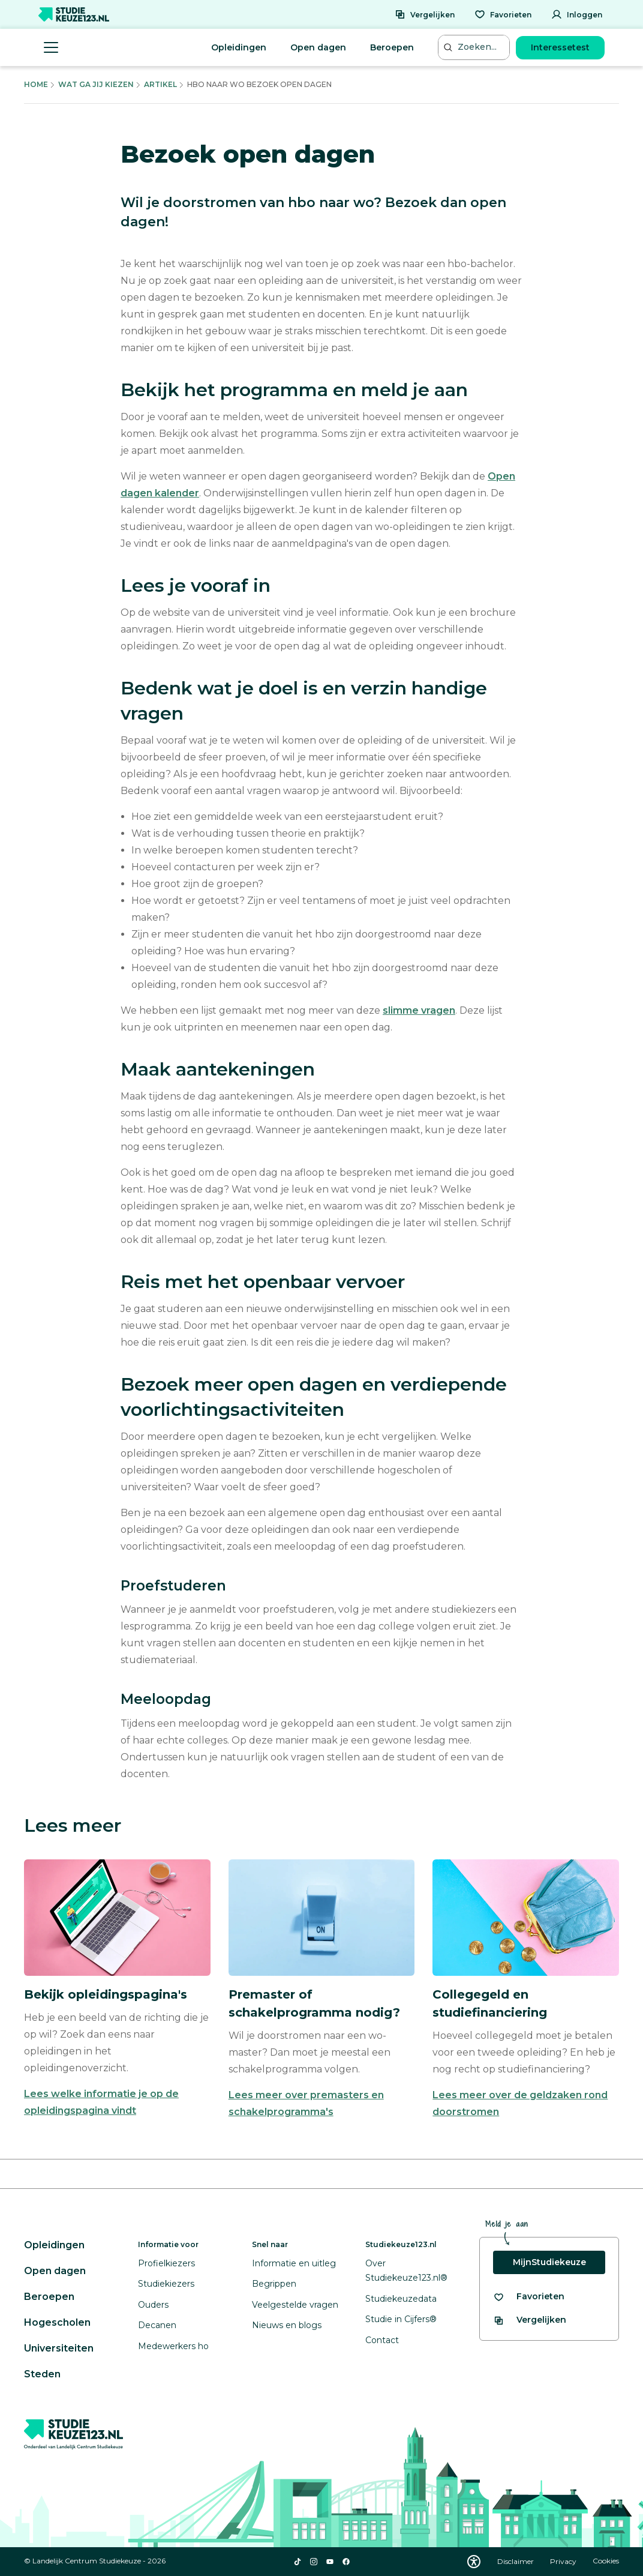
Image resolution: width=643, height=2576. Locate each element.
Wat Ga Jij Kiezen (96, 84)
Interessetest (560, 47)
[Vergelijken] (424, 14)
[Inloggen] (577, 14)
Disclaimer (516, 2561)
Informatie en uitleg (294, 2263)
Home (36, 84)
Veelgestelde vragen (295, 2304)
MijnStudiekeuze (549, 2262)
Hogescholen (57, 2322)
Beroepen (392, 47)
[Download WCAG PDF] (474, 2561)
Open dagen (318, 47)
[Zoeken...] (475, 47)
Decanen (157, 2325)
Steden (42, 2374)
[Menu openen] (51, 47)
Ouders (153, 2304)
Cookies (606, 2561)
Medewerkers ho (173, 2346)
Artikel (160, 84)
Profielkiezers (166, 2263)
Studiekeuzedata (401, 2298)
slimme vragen (419, 1010)
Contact (382, 2340)
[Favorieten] (503, 14)
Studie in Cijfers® (401, 2319)
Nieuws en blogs (287, 2325)
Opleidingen (238, 47)
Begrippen (274, 2283)
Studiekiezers (166, 2283)
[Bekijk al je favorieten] (528, 2296)
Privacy (564, 2561)
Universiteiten (59, 2348)
